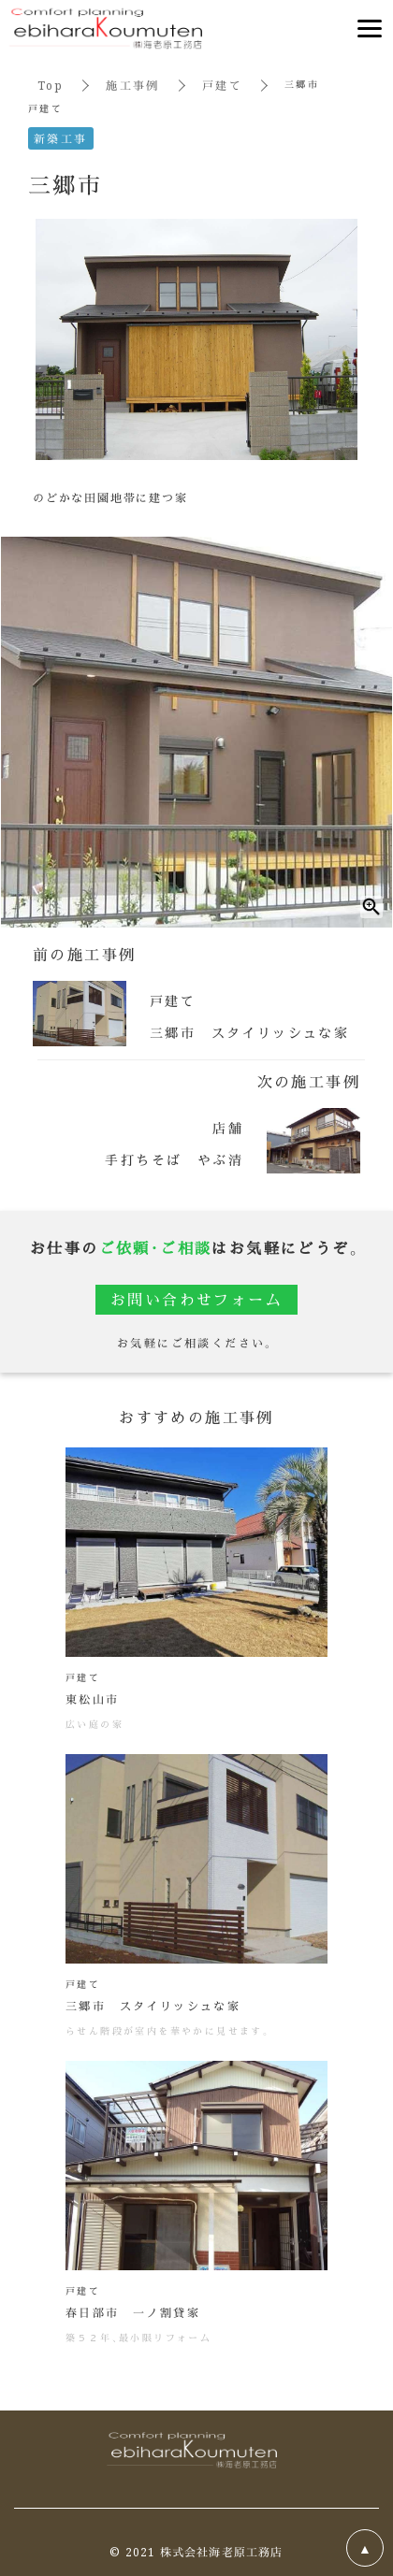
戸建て (222, 85)
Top (50, 85)
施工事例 (133, 85)
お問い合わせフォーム (196, 1299)
